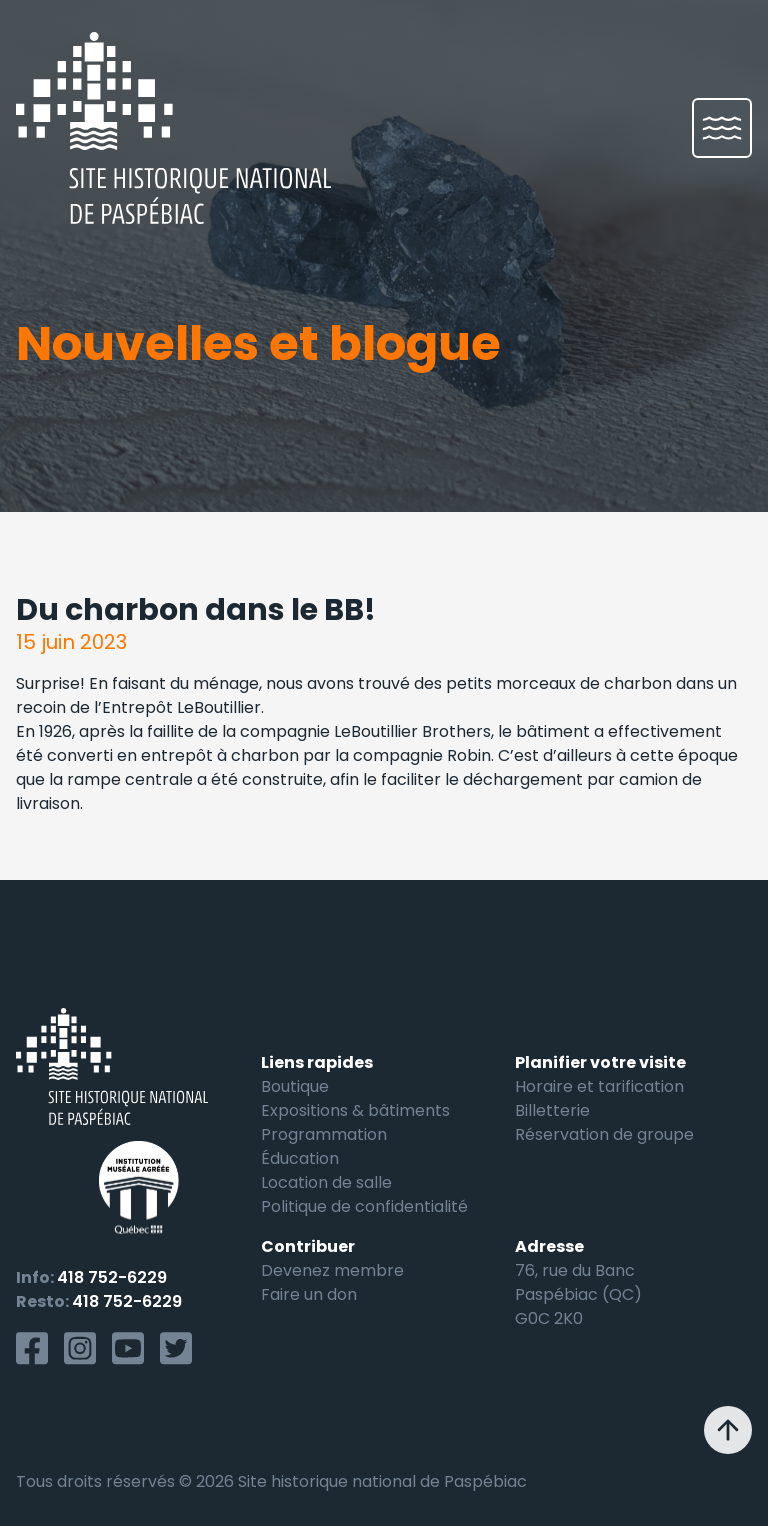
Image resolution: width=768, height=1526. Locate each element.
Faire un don (309, 1294)
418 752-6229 (112, 1277)
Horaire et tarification (599, 1086)
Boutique (295, 1086)
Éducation (300, 1158)
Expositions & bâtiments (355, 1110)
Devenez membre (332, 1270)
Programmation (324, 1134)
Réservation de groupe (604, 1134)
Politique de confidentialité (364, 1206)
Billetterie (552, 1110)
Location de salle (326, 1182)
